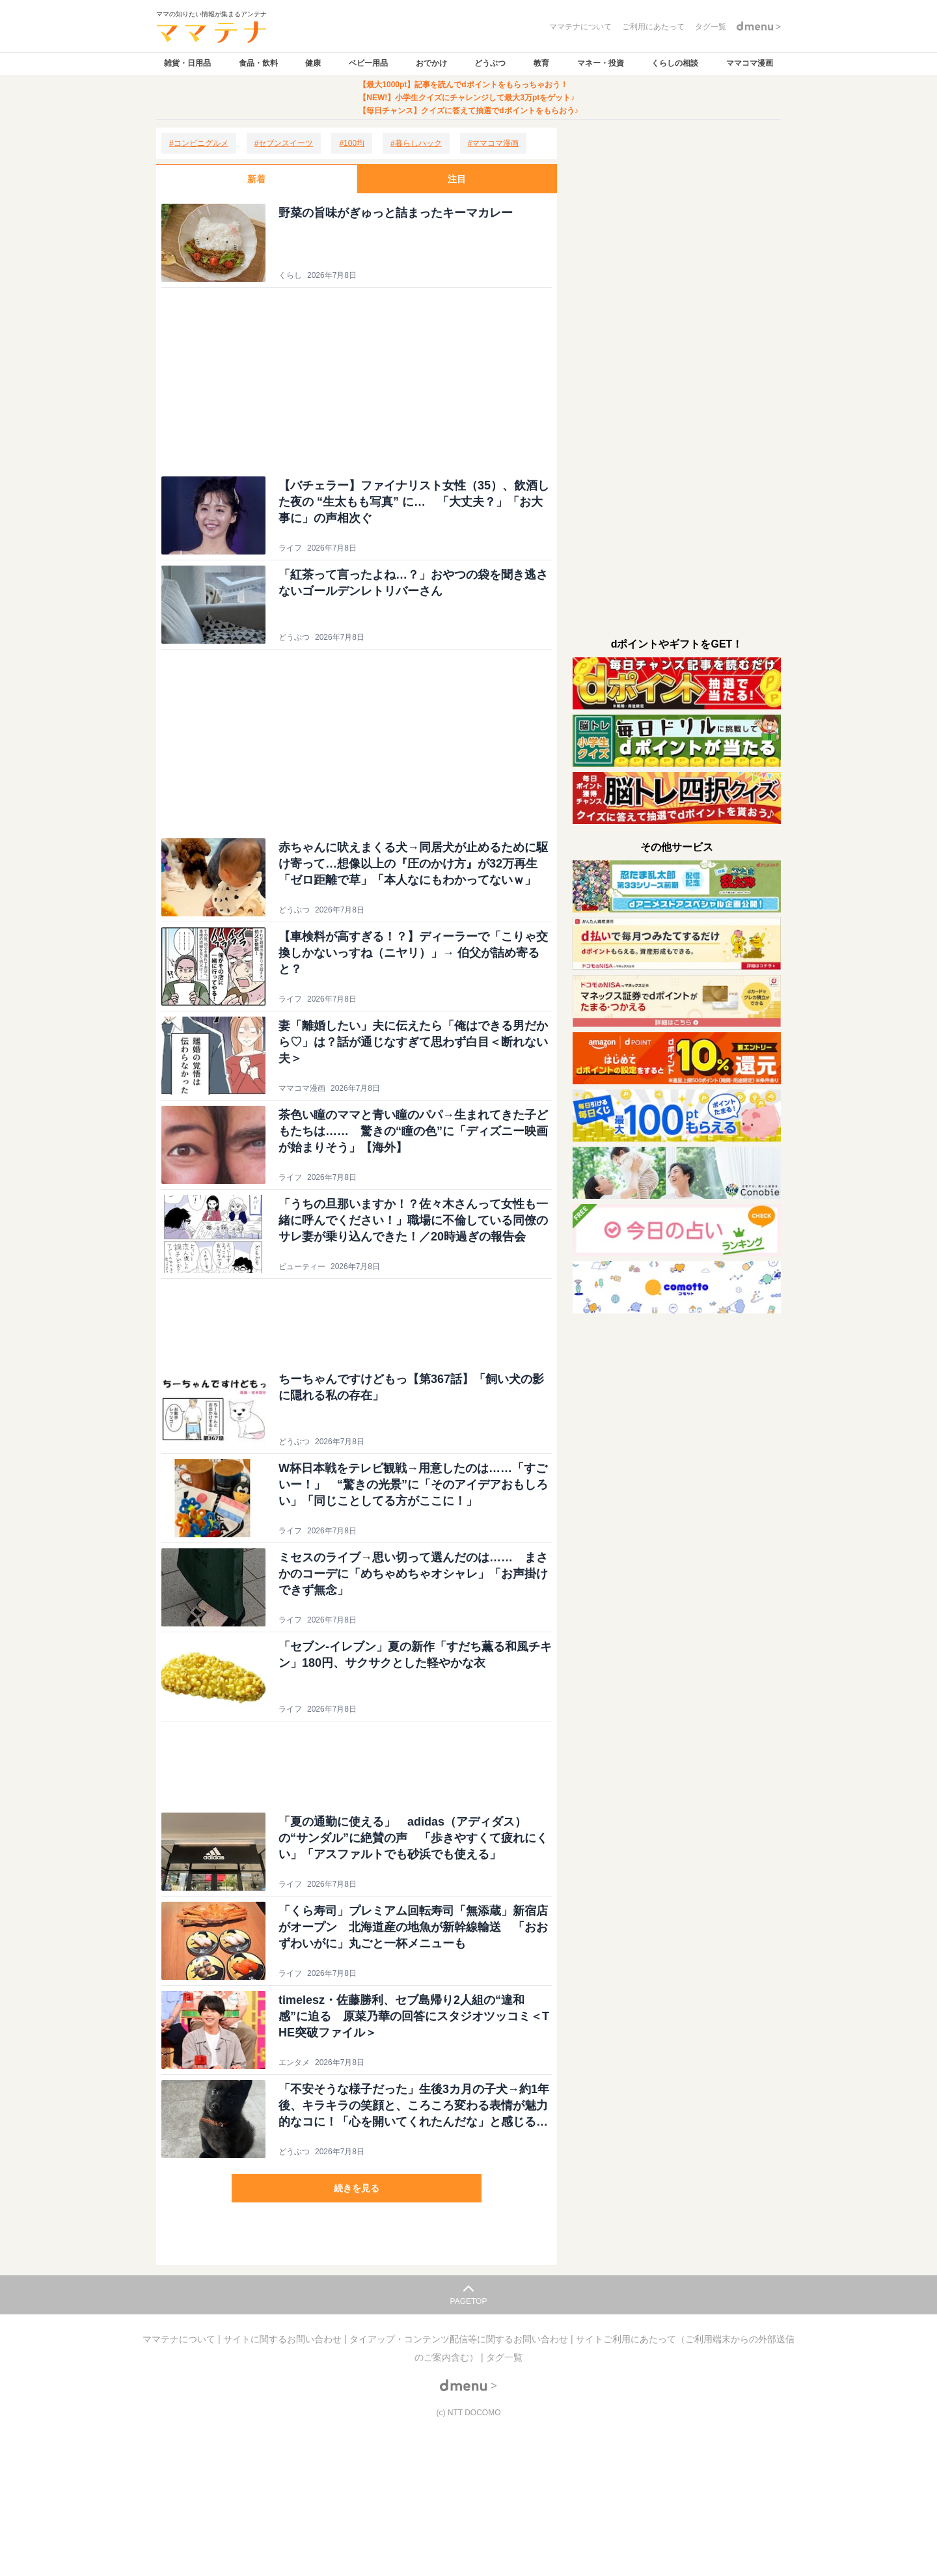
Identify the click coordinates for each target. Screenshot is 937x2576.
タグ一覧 (504, 2357)
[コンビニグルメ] (198, 143)
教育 (541, 63)
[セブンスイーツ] (284, 143)
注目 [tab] (457, 179)
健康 (313, 63)
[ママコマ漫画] (493, 143)
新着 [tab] (256, 179)
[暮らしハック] (416, 143)
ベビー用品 (368, 63)
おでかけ (431, 63)
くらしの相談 (674, 63)
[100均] (351, 143)
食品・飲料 (258, 63)
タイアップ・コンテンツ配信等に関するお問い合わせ (460, 2339)
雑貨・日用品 (187, 63)
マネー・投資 (600, 63)
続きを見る (356, 2188)
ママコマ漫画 (749, 63)
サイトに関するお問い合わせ (283, 2339)
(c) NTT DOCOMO (468, 2412)
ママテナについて (180, 2339)
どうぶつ (490, 63)
